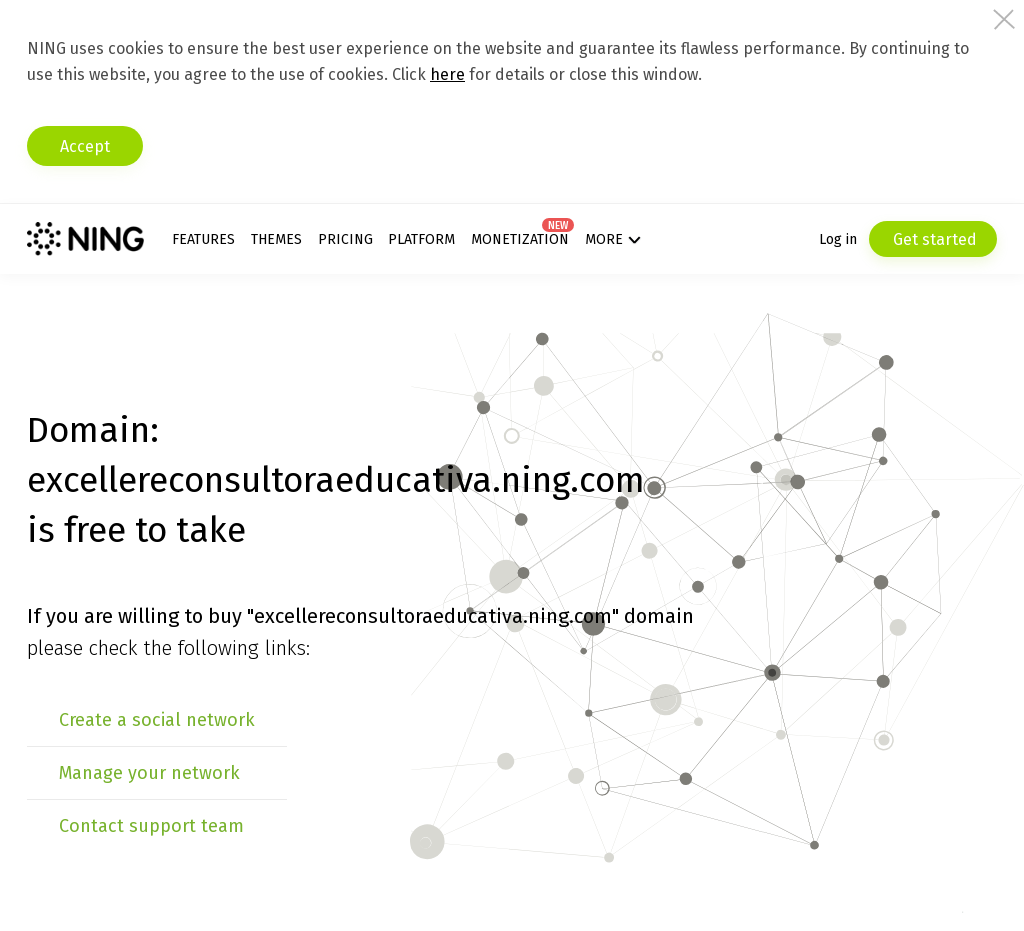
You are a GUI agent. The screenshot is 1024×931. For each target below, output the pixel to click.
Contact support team (151, 826)
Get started (933, 239)
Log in (838, 239)
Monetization (520, 239)
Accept (85, 146)
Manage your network (149, 773)
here (447, 74)
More (604, 239)
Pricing (345, 239)
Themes (276, 239)
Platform (421, 239)
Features (203, 239)
